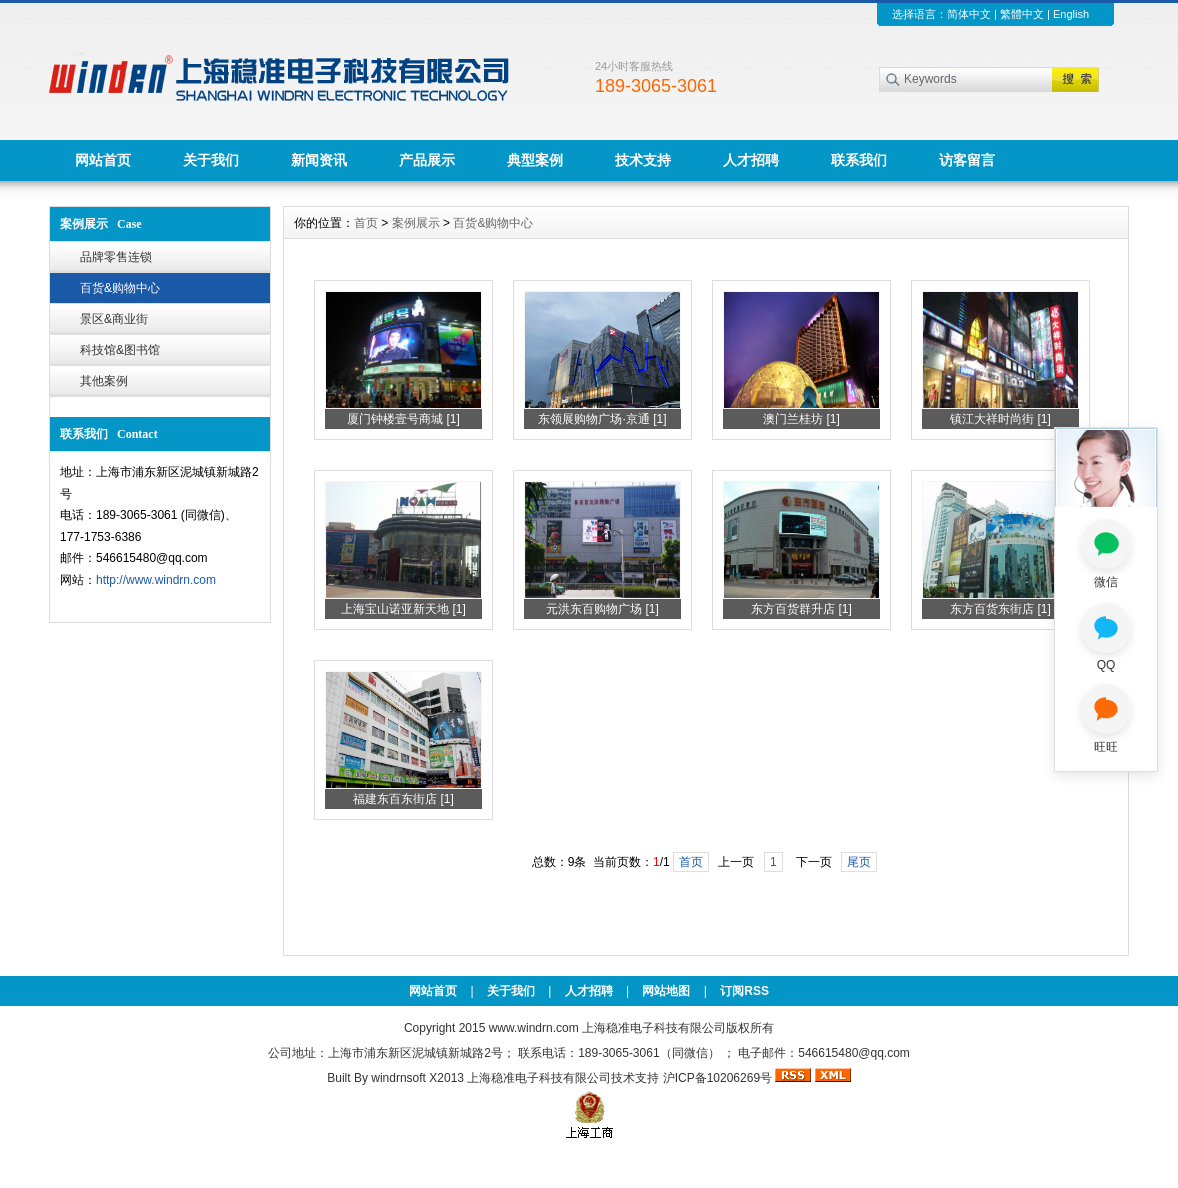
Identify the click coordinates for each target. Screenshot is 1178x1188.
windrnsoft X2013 (417, 1078)
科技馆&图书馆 (120, 350)
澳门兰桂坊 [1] (801, 419)
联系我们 (859, 160)
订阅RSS (744, 991)
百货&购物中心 (120, 288)
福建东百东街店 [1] (403, 799)
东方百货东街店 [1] (1000, 609)
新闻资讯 (319, 160)
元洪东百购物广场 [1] (602, 609)
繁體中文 (1022, 14)
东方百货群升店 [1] (801, 609)
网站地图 (666, 991)
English (1071, 14)
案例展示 (416, 223)
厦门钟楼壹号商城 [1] (403, 419)
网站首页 (103, 160)
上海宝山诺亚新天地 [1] (403, 609)
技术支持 (643, 160)
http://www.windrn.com (156, 580)
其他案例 (104, 381)
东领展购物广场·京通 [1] (602, 419)
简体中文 (969, 14)
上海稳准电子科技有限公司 (539, 1078)
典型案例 (535, 160)
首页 (366, 223)
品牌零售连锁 (116, 257)
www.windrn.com (535, 1028)
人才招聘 (751, 160)
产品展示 (427, 160)
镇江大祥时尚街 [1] (1000, 419)
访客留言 (967, 160)
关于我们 (211, 160)
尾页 (859, 862)
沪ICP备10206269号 (717, 1078)
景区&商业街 (114, 319)
